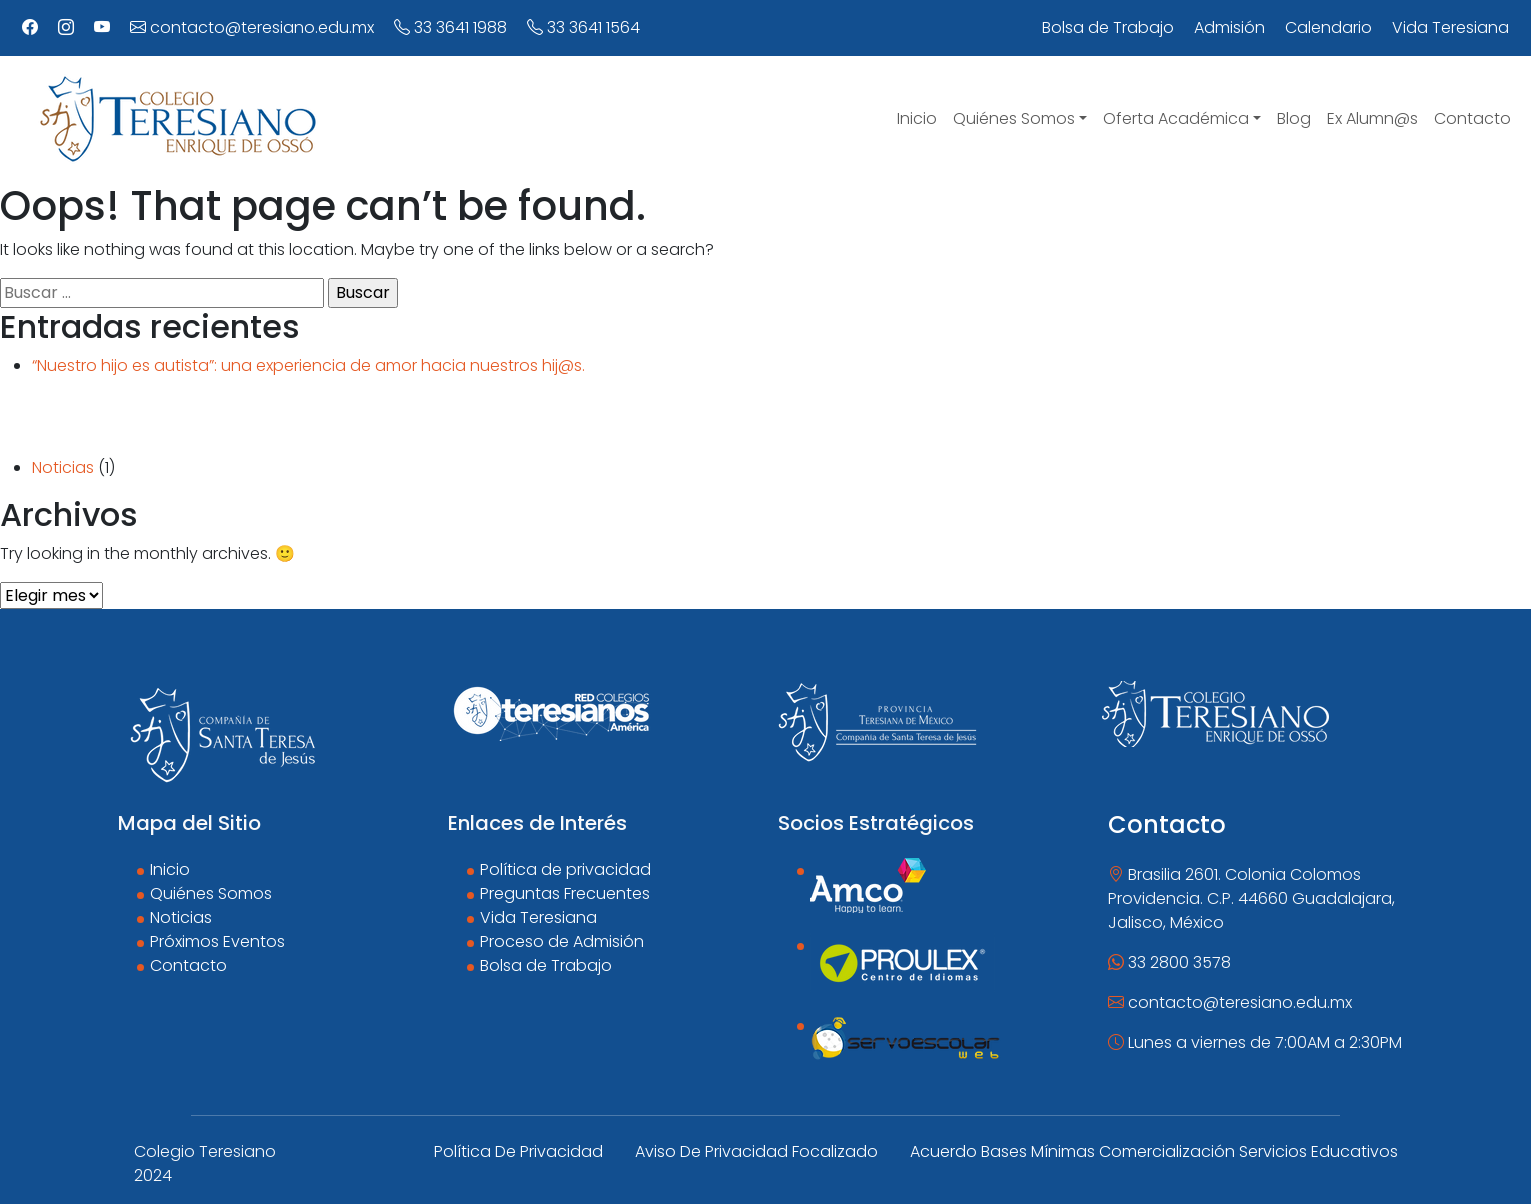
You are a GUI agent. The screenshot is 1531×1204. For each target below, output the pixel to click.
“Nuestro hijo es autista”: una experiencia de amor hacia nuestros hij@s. (308, 365)
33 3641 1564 (583, 27)
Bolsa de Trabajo (546, 965)
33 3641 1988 (450, 27)
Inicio (170, 869)
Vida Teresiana (538, 917)
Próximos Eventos (217, 941)
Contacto (188, 965)
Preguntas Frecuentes (565, 893)
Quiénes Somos (211, 893)
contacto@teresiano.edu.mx (252, 27)
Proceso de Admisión (562, 941)
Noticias (63, 467)
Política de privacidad (565, 869)
